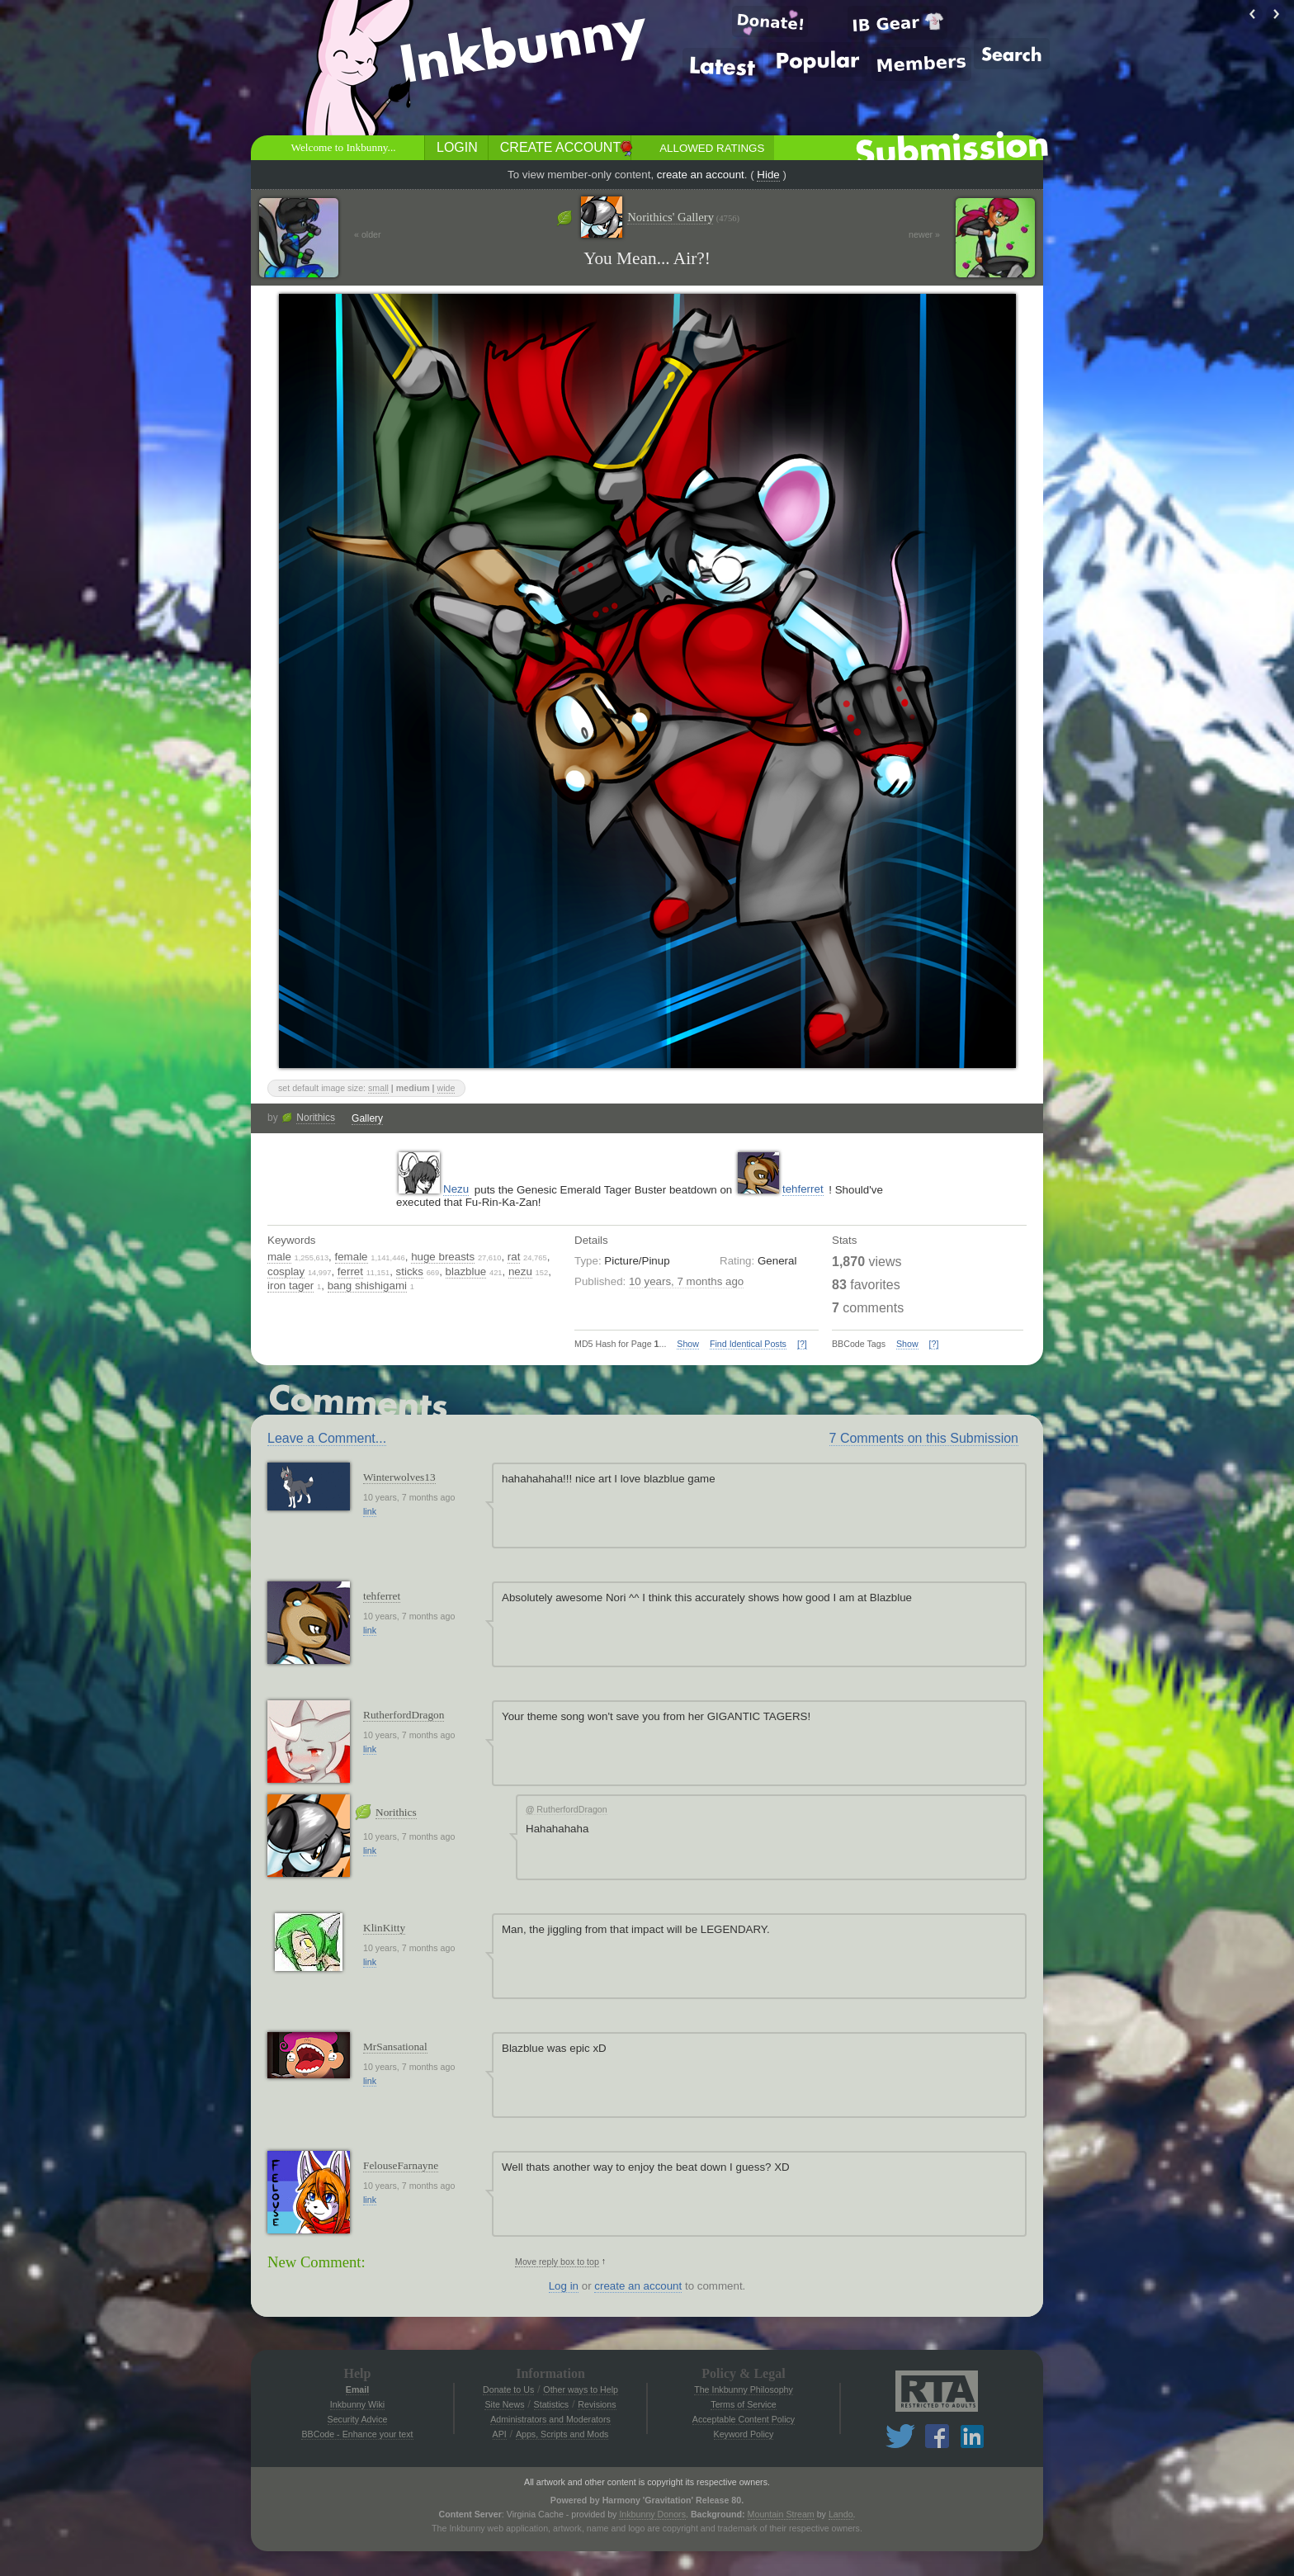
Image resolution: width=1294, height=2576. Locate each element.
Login (457, 147)
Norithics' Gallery (683, 217)
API (500, 2434)
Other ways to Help (580, 2389)
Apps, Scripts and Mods (562, 2434)
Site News (504, 2404)
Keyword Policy (744, 2434)
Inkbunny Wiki (357, 2404)
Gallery (367, 1118)
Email (357, 2389)
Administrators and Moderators (550, 2419)
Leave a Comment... (326, 1438)
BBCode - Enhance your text (357, 2434)
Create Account (560, 147)
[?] (802, 1344)
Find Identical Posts (748, 1344)
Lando (841, 2514)
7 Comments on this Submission (923, 1438)
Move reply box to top (557, 2261)
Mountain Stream (781, 2514)
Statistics (551, 2404)
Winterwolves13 (399, 1477)
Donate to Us (508, 2389)
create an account (700, 174)
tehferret (803, 1189)
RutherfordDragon (403, 1715)
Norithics (315, 1117)
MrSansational (395, 2046)
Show (688, 1344)
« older (367, 234)
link (369, 1511)
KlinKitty (384, 1927)
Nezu (456, 1189)
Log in (564, 2286)
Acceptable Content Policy (743, 2419)
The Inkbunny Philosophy (743, 2389)
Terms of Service (743, 2404)
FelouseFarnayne (400, 2165)
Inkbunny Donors (652, 2514)
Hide (768, 174)
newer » (924, 234)
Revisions (597, 2404)
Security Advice (358, 2419)
